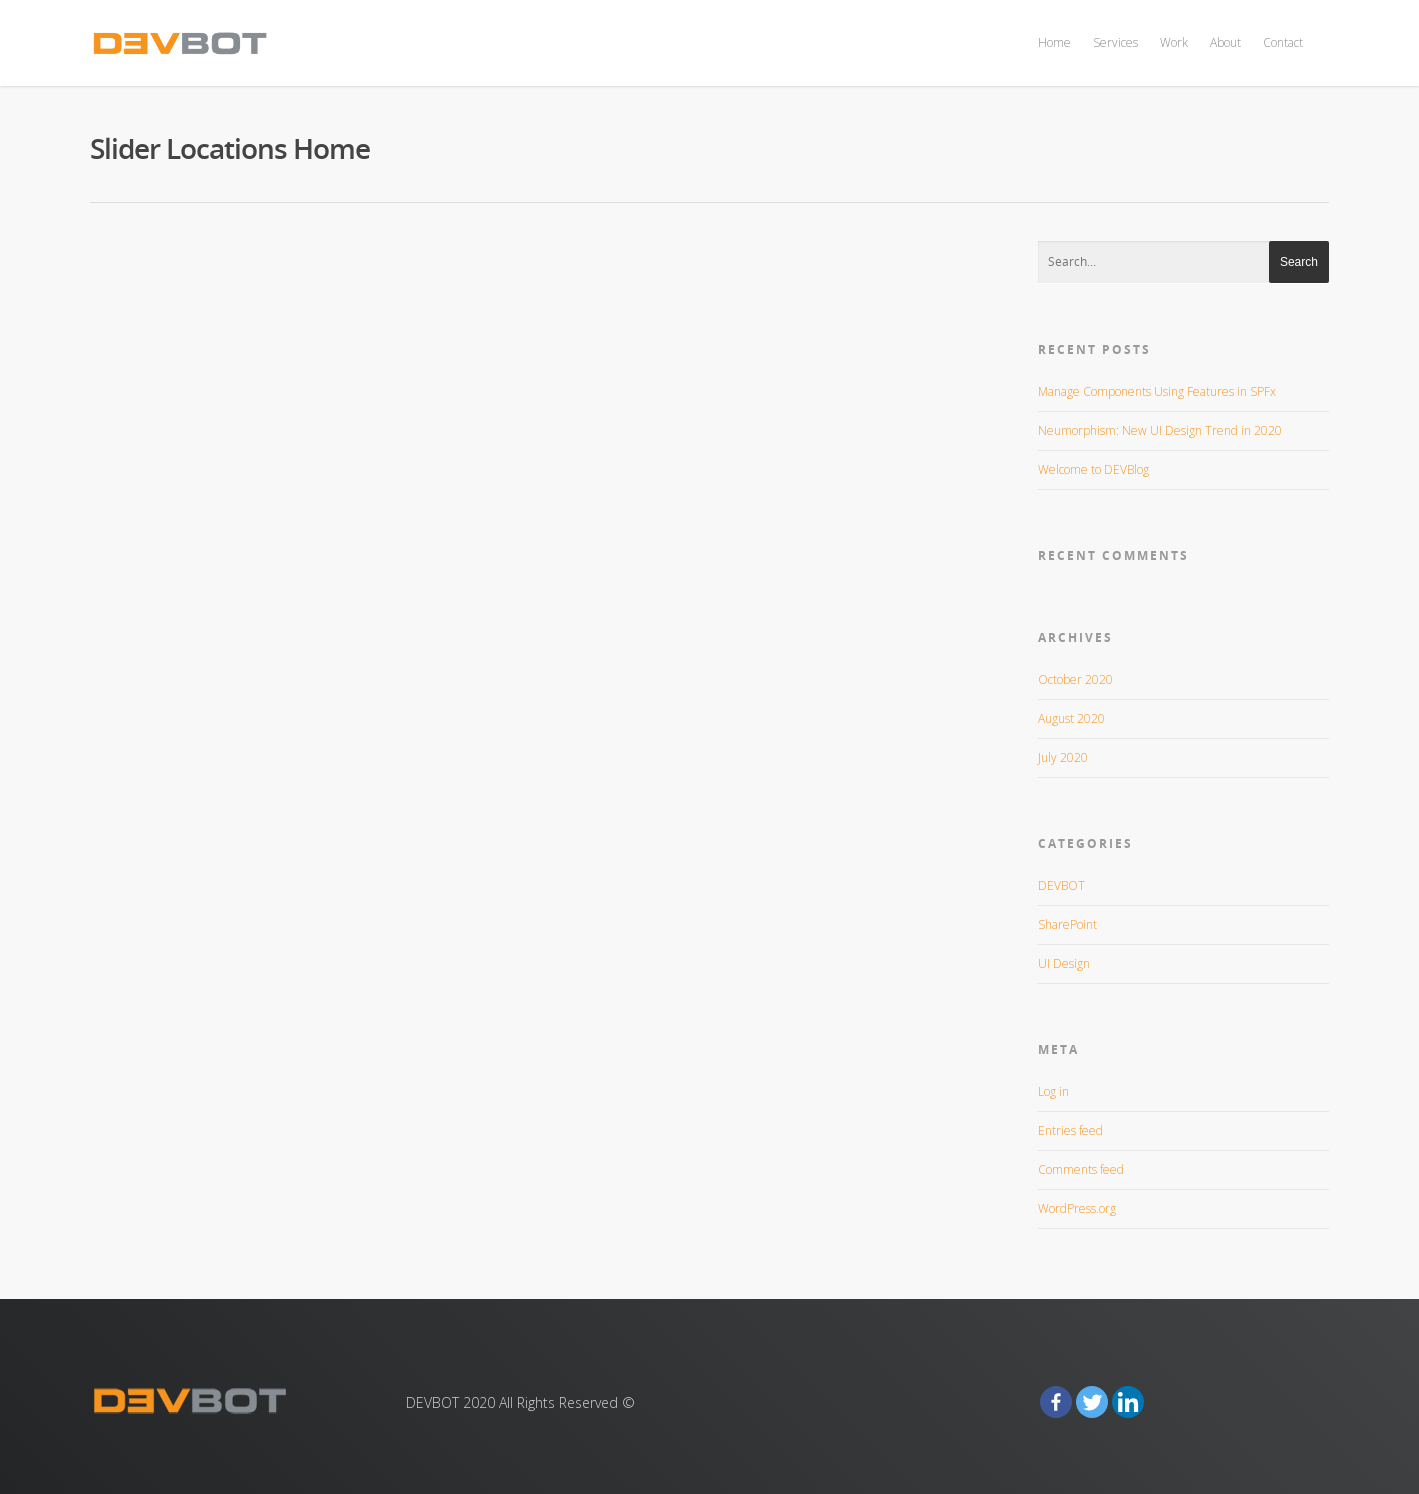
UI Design (1064, 963)
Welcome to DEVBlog (1093, 469)
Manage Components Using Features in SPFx (1157, 391)
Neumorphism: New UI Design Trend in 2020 (1160, 430)
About (1225, 42)
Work (1174, 42)
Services (1115, 42)
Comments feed (1081, 1169)
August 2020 (1071, 718)
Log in (1053, 1091)
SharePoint (1067, 924)
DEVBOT (1061, 885)
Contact (1283, 42)
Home (1054, 42)
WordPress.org (1077, 1208)
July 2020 (1063, 757)
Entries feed (1070, 1130)
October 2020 (1075, 679)
